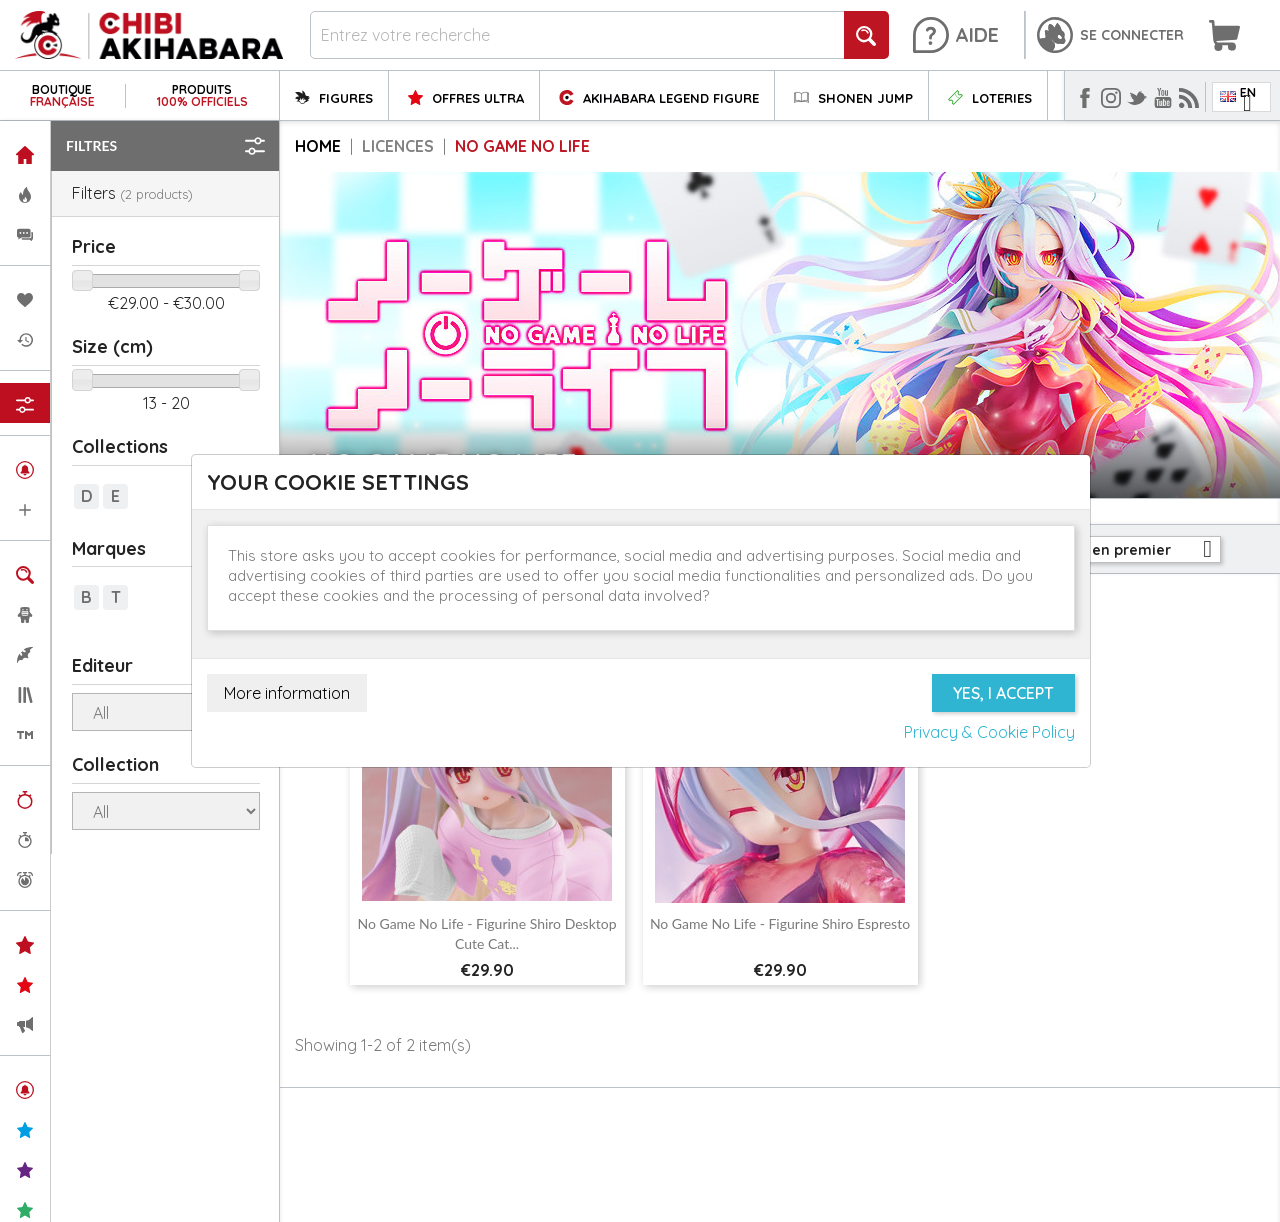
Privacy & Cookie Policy (989, 732)
